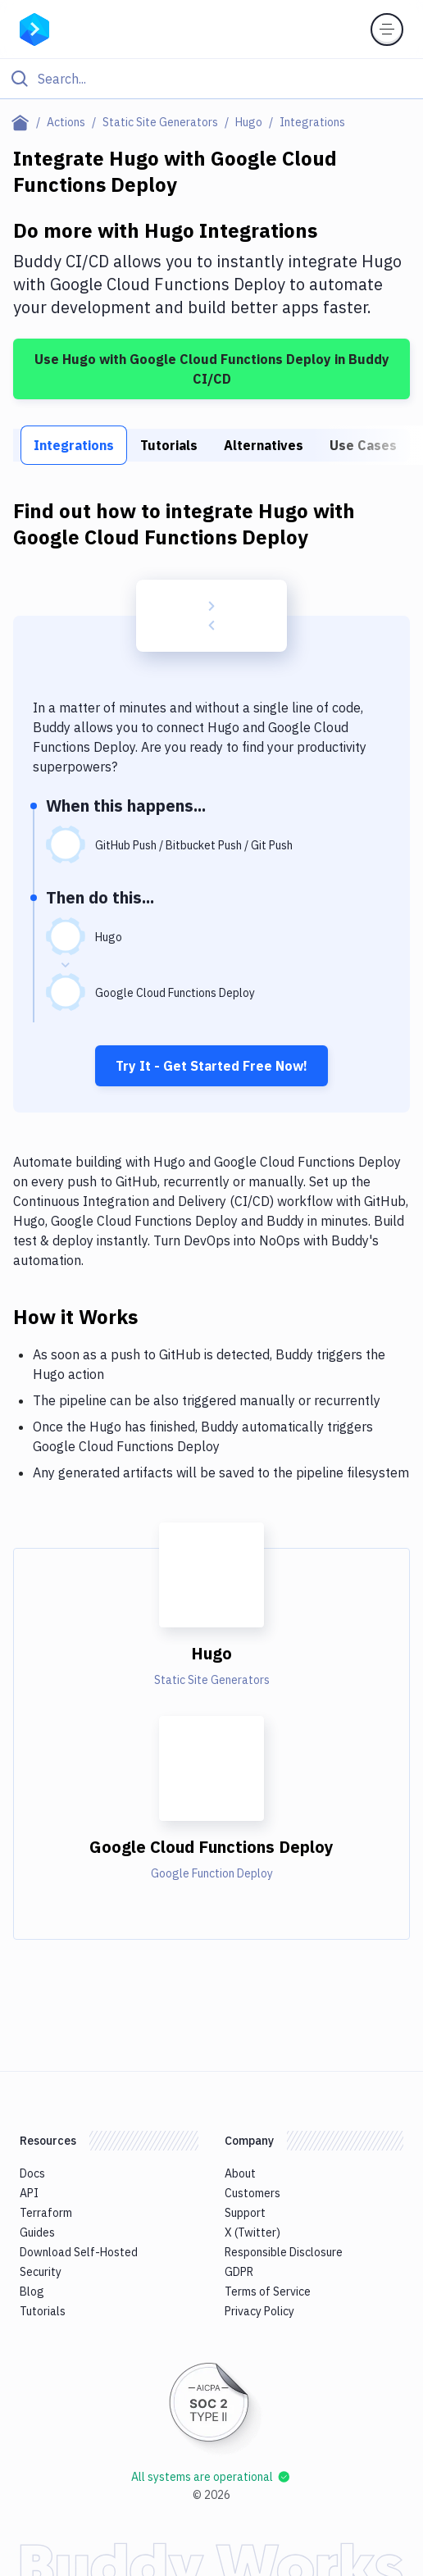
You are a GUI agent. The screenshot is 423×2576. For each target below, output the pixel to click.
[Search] (225, 79)
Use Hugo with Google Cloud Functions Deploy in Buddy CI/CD (211, 369)
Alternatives (263, 445)
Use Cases (363, 445)
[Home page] (23, 122)
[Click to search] (211, 78)
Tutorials (169, 445)
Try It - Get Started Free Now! (211, 1066)
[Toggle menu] (387, 29)
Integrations (74, 445)
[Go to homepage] (34, 28)
